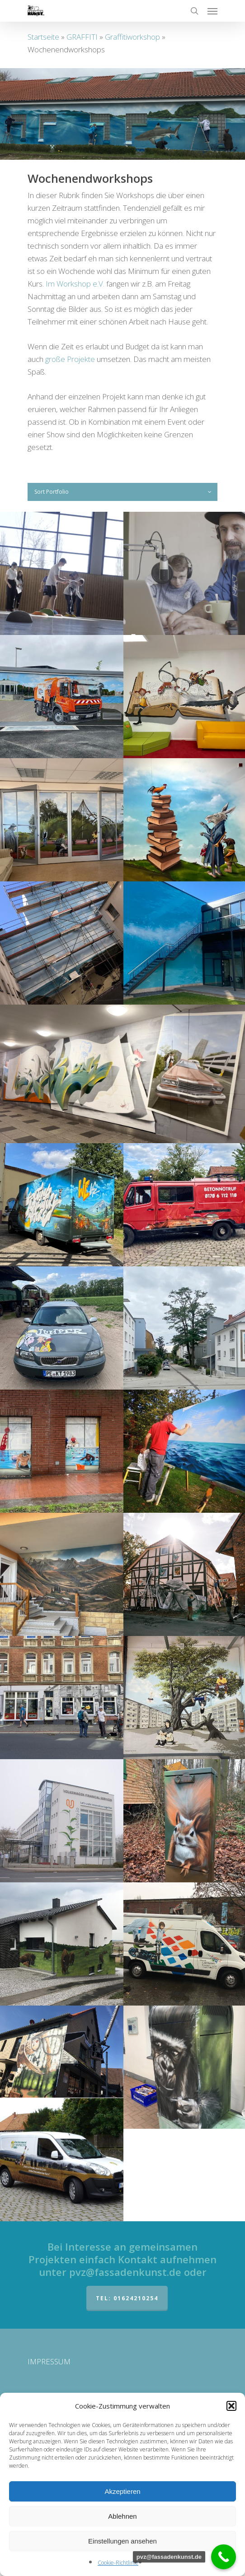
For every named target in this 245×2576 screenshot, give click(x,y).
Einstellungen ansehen (122, 2541)
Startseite (43, 37)
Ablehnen (122, 2516)
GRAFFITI (82, 37)
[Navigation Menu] (212, 10)
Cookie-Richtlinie (118, 2563)
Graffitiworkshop (132, 37)
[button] (231, 2405)
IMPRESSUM (49, 2361)
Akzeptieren (122, 2491)
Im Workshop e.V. (75, 283)
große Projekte (70, 359)
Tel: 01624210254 (127, 2298)
